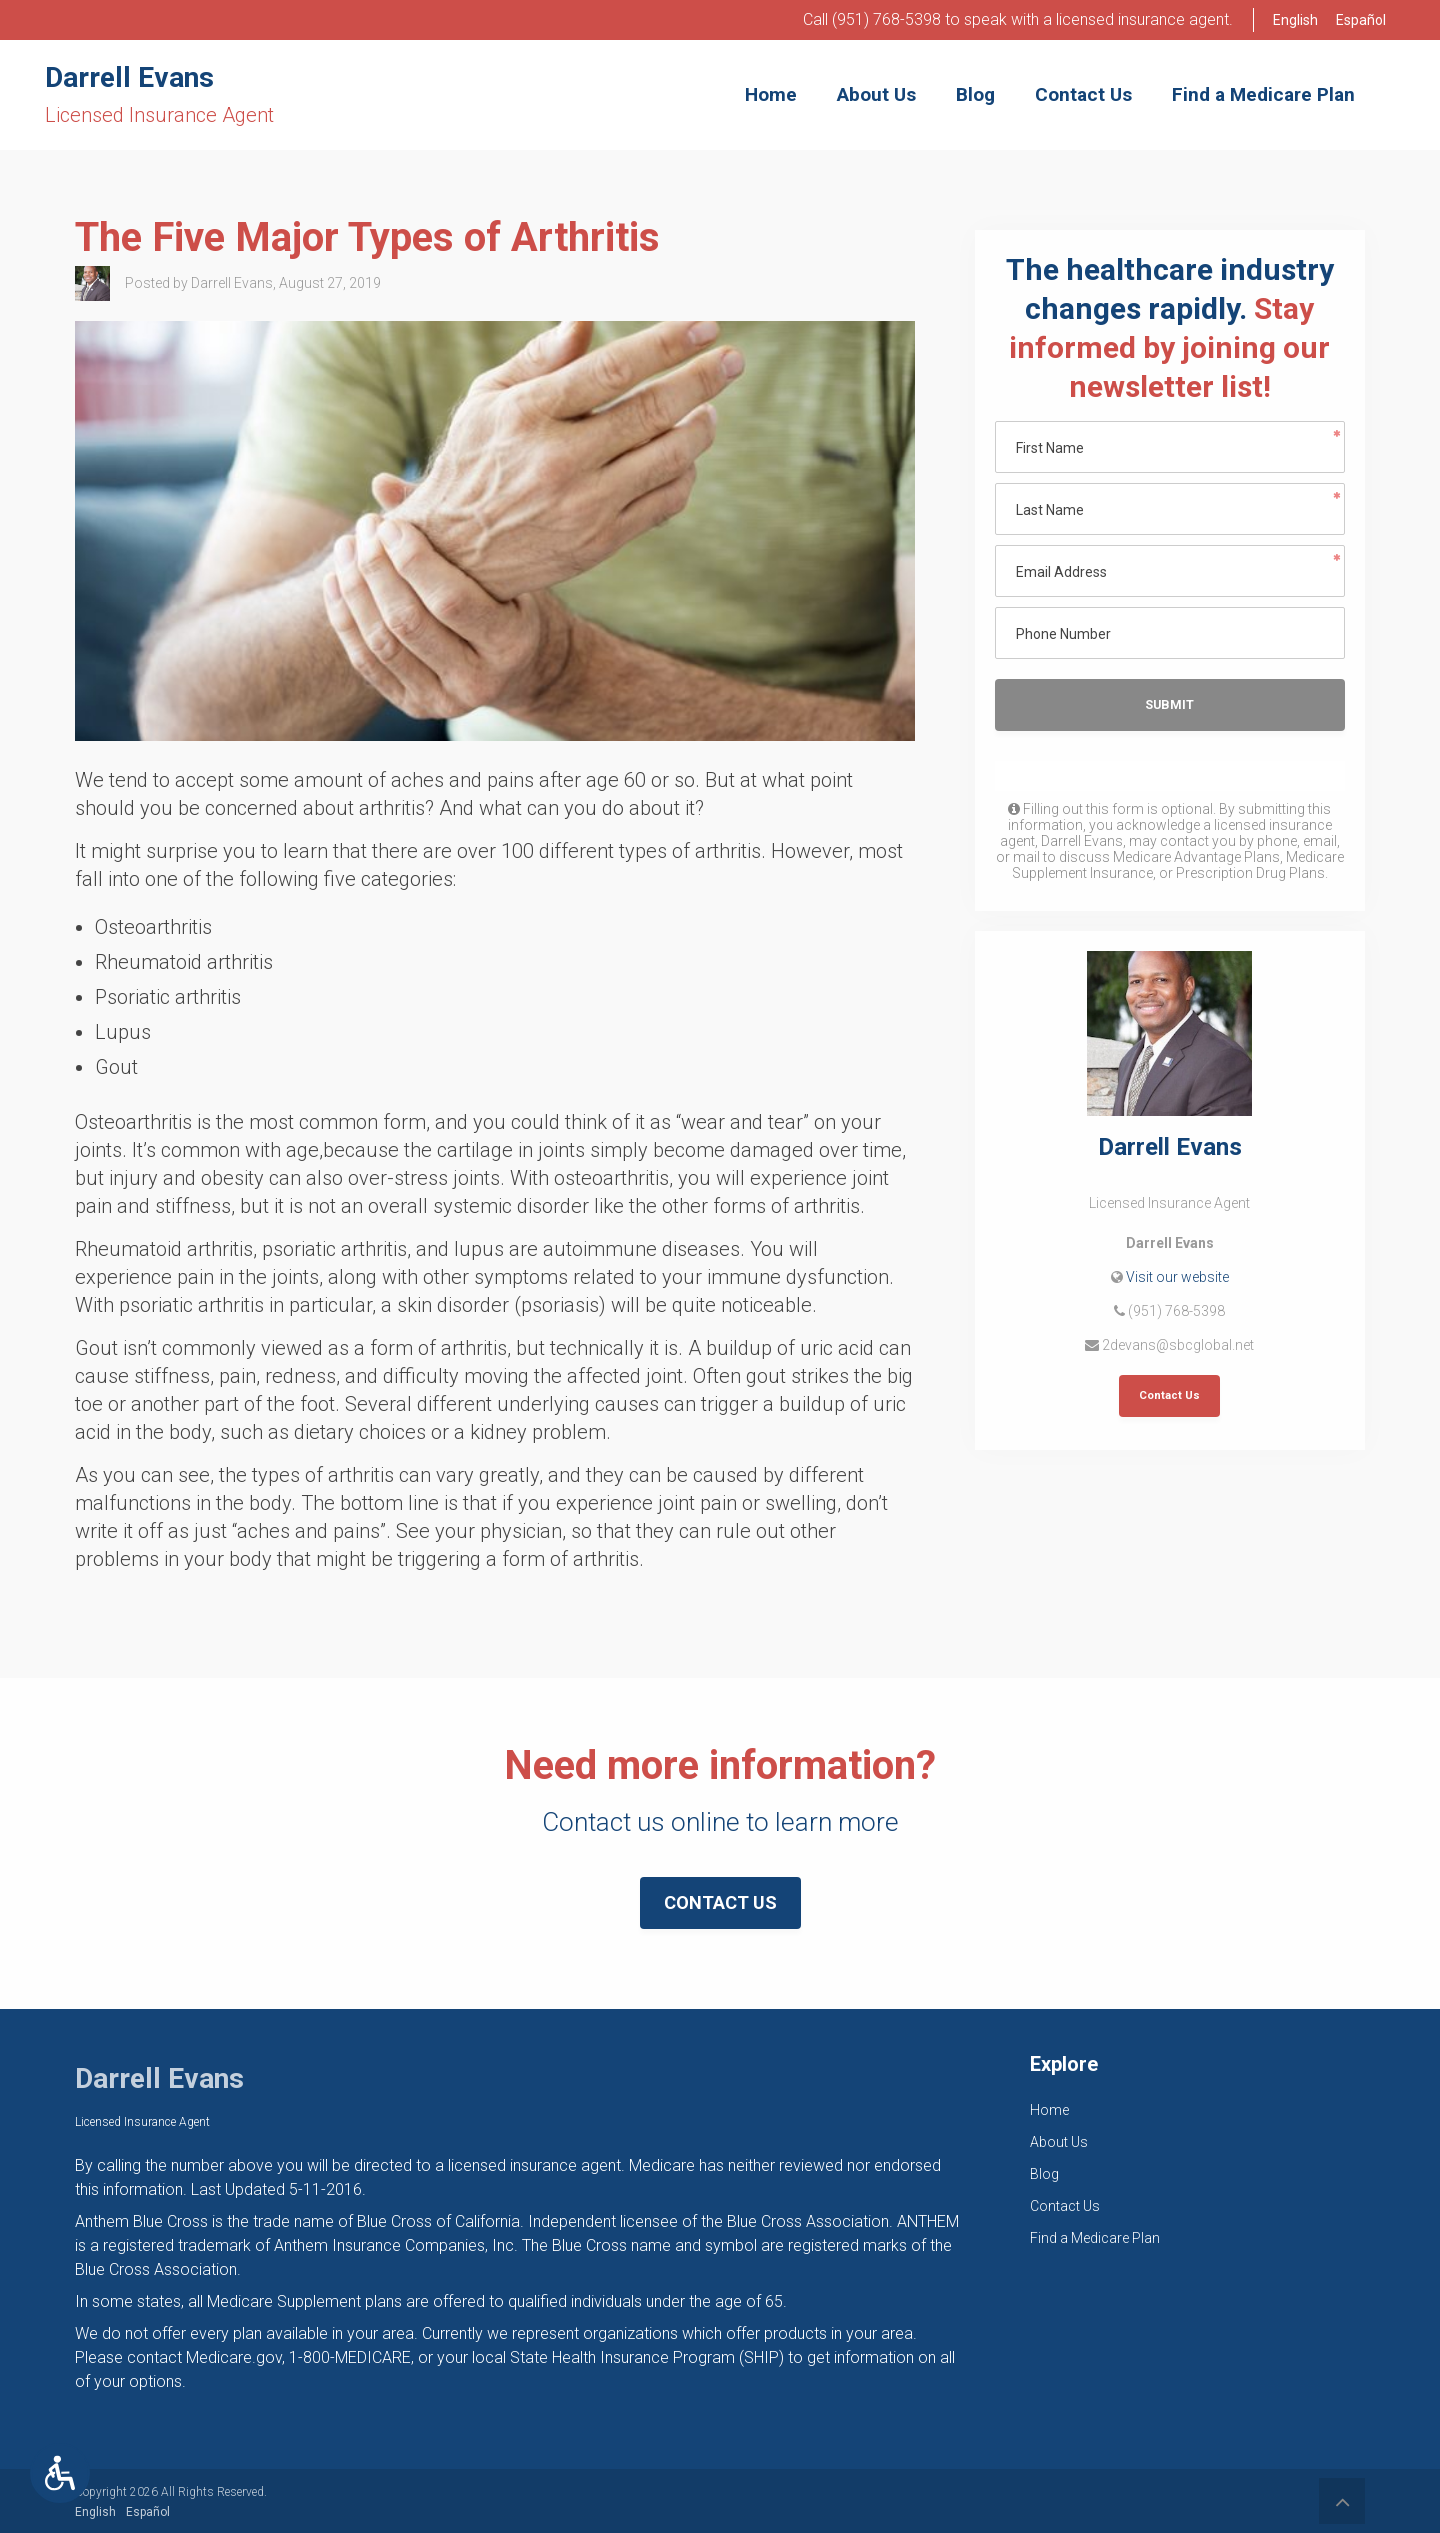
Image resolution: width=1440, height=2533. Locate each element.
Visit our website (1177, 1277)
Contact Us (1169, 1395)
